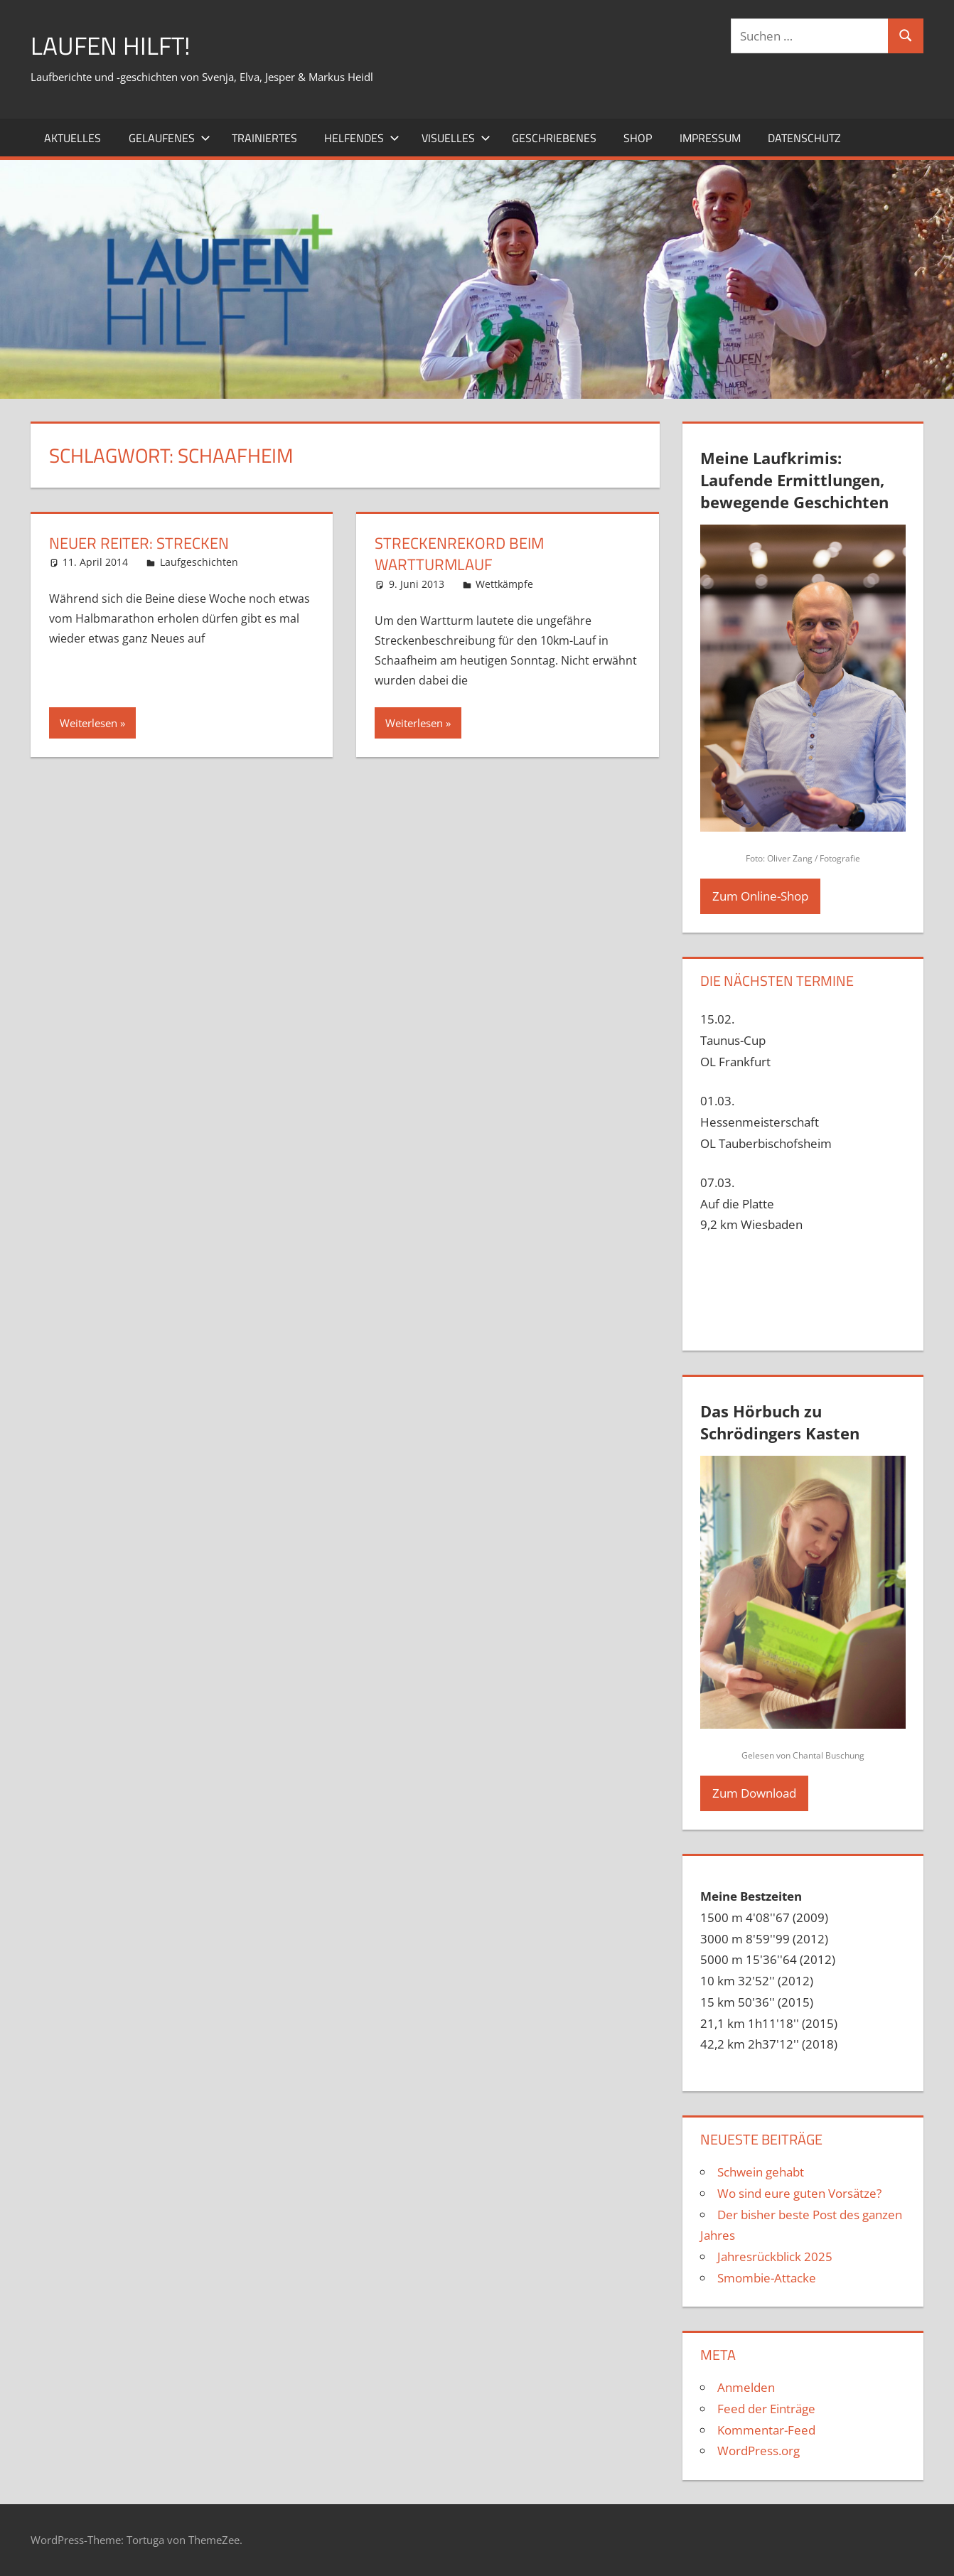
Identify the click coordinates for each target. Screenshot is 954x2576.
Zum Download (754, 1793)
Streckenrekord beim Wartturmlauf (459, 553)
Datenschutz (804, 137)
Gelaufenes (169, 137)
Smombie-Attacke (766, 2278)
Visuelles (456, 137)
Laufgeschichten (199, 562)
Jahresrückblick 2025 (774, 2256)
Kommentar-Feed (766, 2429)
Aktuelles (72, 137)
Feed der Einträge (766, 2408)
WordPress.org (758, 2450)
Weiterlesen (88, 723)
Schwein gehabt (760, 2172)
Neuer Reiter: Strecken (139, 542)
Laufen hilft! (112, 45)
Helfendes (362, 137)
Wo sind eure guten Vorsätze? (799, 2193)
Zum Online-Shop (760, 896)
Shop (637, 137)
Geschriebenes (554, 137)
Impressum (710, 137)
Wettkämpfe (504, 584)
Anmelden (746, 2387)
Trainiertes (264, 137)
